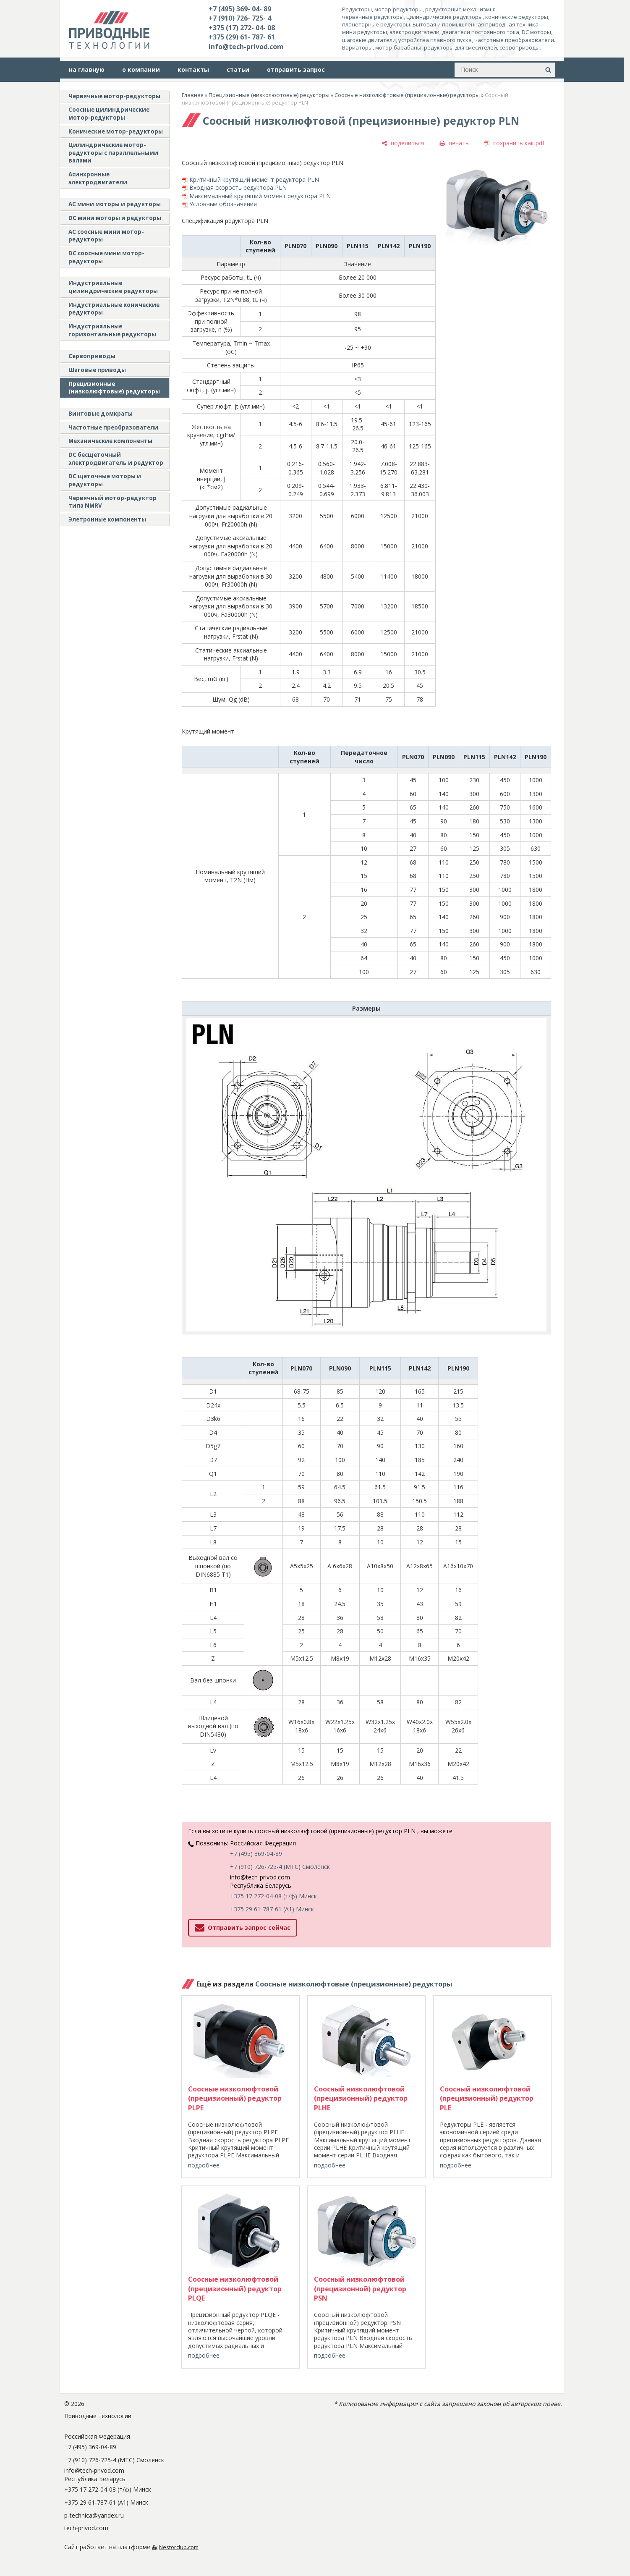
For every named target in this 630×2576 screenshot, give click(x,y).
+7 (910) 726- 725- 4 (240, 18)
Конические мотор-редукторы (115, 131)
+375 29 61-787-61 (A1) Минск (272, 1909)
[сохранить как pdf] (514, 143)
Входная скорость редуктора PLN (238, 187)
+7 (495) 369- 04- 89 (240, 8)
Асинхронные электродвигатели (97, 178)
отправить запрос (296, 69)
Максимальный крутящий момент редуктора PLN (260, 196)
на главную (87, 69)
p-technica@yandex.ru (94, 2515)
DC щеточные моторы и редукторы (104, 480)
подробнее (204, 2165)
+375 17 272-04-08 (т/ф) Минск (273, 1896)
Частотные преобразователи (113, 427)
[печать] (454, 143)
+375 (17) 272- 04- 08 (242, 27)
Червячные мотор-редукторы (114, 96)
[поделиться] (403, 143)
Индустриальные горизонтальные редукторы (112, 330)
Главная (193, 95)
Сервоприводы (91, 356)
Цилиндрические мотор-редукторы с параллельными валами (113, 152)
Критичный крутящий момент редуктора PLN (254, 179)
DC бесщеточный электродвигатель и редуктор (115, 458)
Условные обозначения (223, 204)
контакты (193, 69)
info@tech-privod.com (246, 46)
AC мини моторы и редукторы (114, 204)
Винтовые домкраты (100, 413)
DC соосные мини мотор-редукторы (106, 257)
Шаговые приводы (97, 370)
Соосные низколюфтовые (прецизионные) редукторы (407, 95)
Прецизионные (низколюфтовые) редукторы (114, 388)
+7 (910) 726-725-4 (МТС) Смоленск (280, 1867)
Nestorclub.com (179, 2547)
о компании (141, 69)
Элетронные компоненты (107, 519)
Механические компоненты (110, 441)
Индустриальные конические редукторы (113, 309)
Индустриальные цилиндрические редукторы (113, 287)
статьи (238, 69)
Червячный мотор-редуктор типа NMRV (112, 502)
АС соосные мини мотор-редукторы (106, 236)
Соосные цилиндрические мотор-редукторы (108, 113)
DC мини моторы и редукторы (114, 218)
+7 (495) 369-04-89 (256, 1854)
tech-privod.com (86, 2528)
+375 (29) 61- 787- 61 (242, 37)
